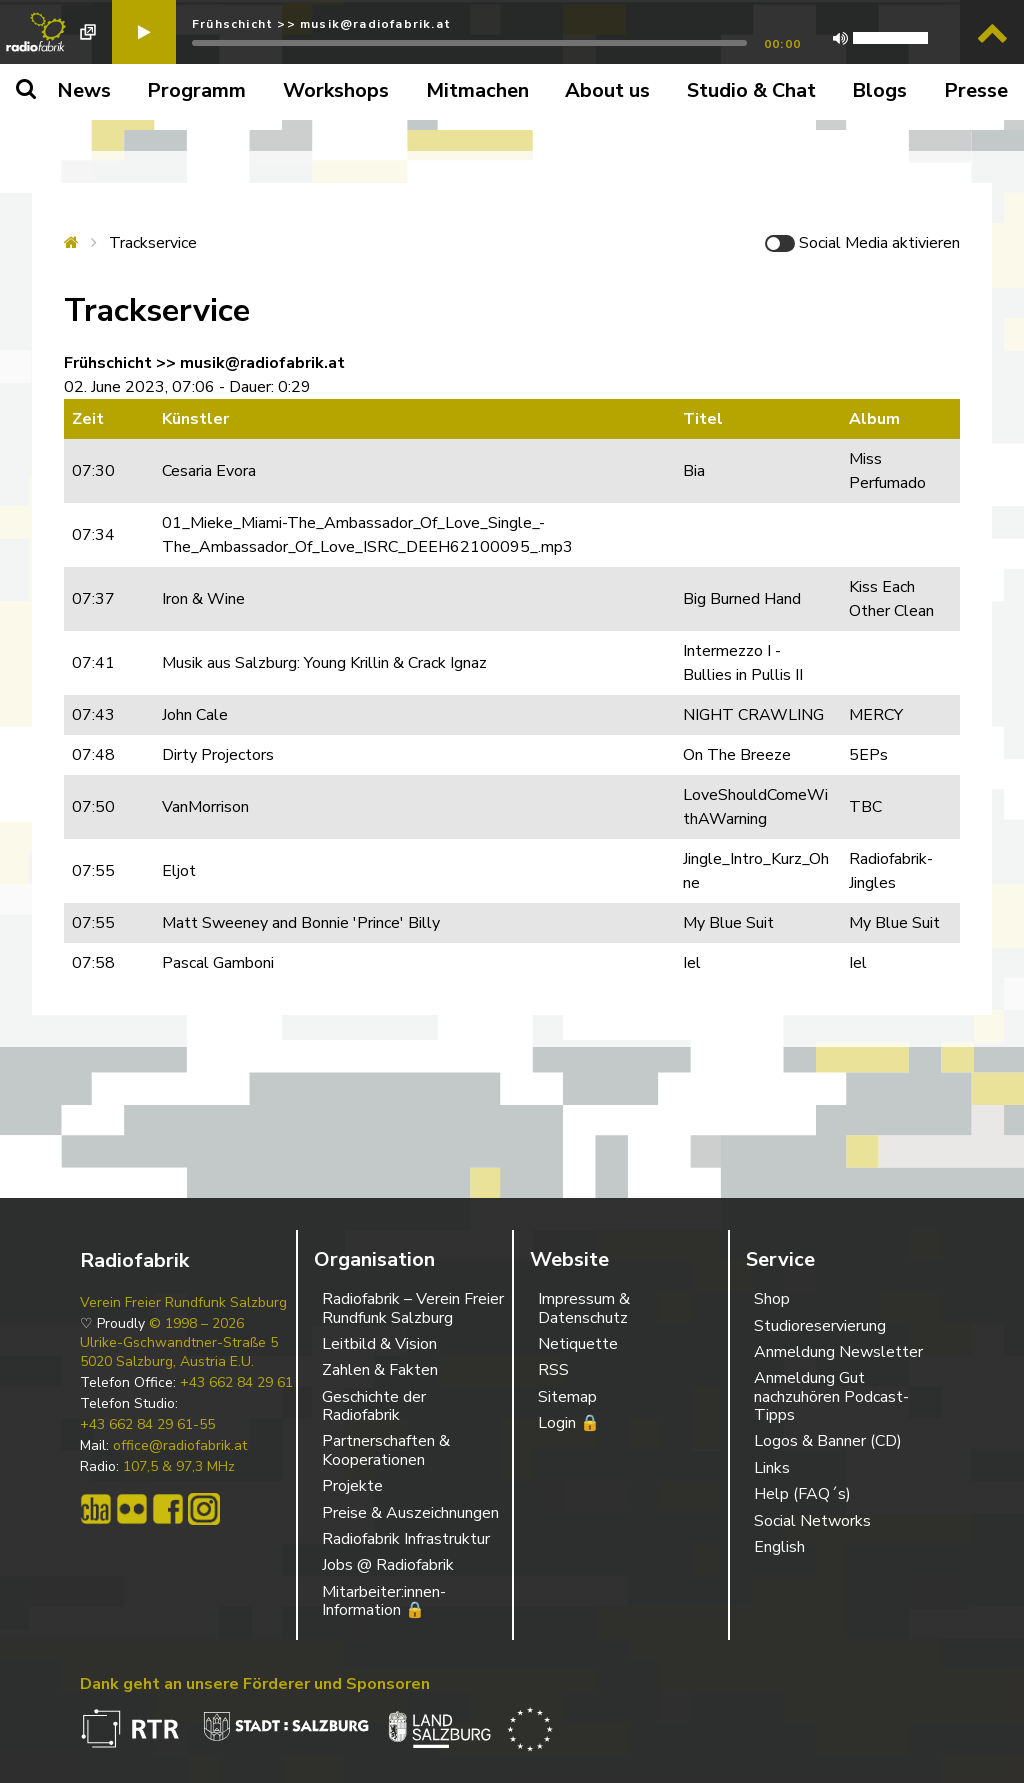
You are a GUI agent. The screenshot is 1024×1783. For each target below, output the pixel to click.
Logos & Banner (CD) (828, 1441)
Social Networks (812, 1521)
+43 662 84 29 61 (236, 1383)
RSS (553, 1370)
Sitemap (567, 1397)
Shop (772, 1299)
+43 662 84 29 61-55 (147, 1425)
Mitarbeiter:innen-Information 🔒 (384, 1601)
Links (772, 1468)
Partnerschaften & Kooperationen (386, 1450)
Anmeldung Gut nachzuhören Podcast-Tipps (831, 1396)
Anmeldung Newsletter (838, 1352)
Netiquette (578, 1344)
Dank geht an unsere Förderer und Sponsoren (255, 1684)
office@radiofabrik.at (180, 1446)
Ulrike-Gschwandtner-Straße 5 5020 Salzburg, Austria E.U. (179, 1352)
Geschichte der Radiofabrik (374, 1406)
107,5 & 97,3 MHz (179, 1467)
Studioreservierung (820, 1326)
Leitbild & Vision (379, 1344)
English (779, 1547)
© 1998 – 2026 (196, 1324)
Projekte (352, 1486)
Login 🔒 (569, 1423)
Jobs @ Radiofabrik (388, 1565)
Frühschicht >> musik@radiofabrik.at (321, 24)
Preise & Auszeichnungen (410, 1513)
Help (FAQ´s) (802, 1494)
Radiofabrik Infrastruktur (406, 1539)
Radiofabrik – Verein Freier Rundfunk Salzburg (413, 1308)
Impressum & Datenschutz (584, 1308)
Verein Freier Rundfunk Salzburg (183, 1303)
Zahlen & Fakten (380, 1370)
